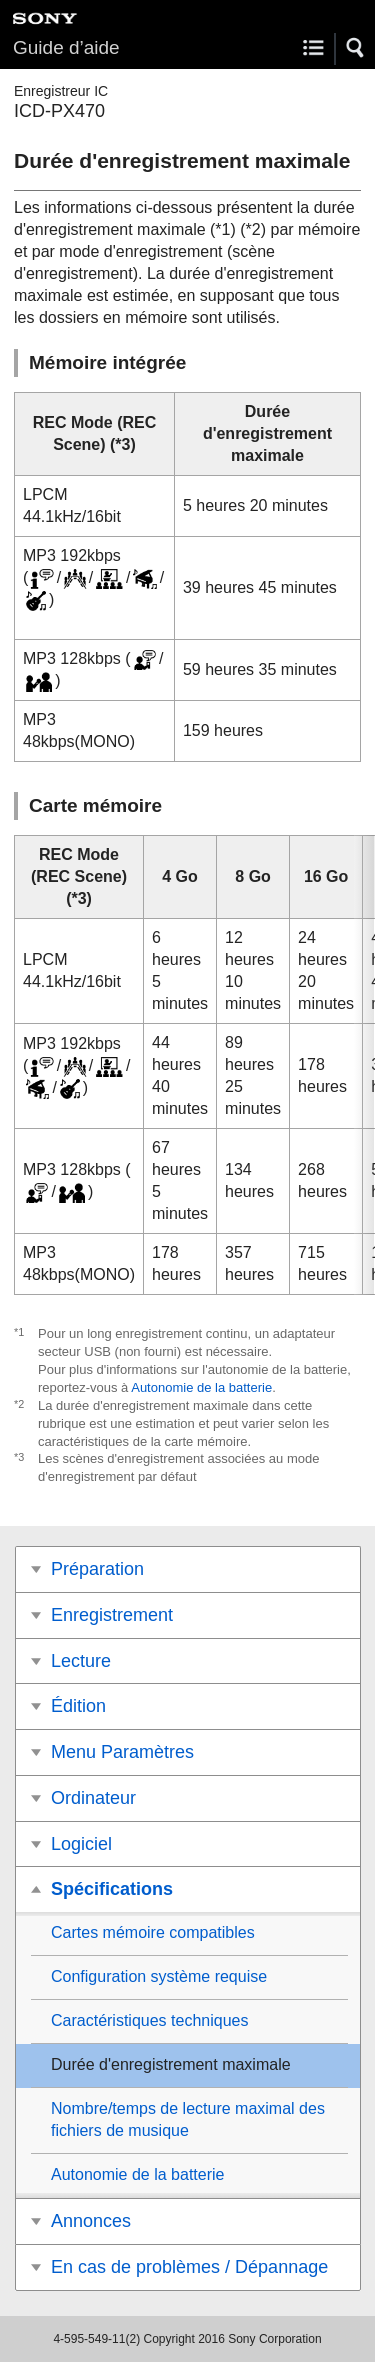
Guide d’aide (66, 47)
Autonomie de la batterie (201, 1387)
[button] (356, 48)
